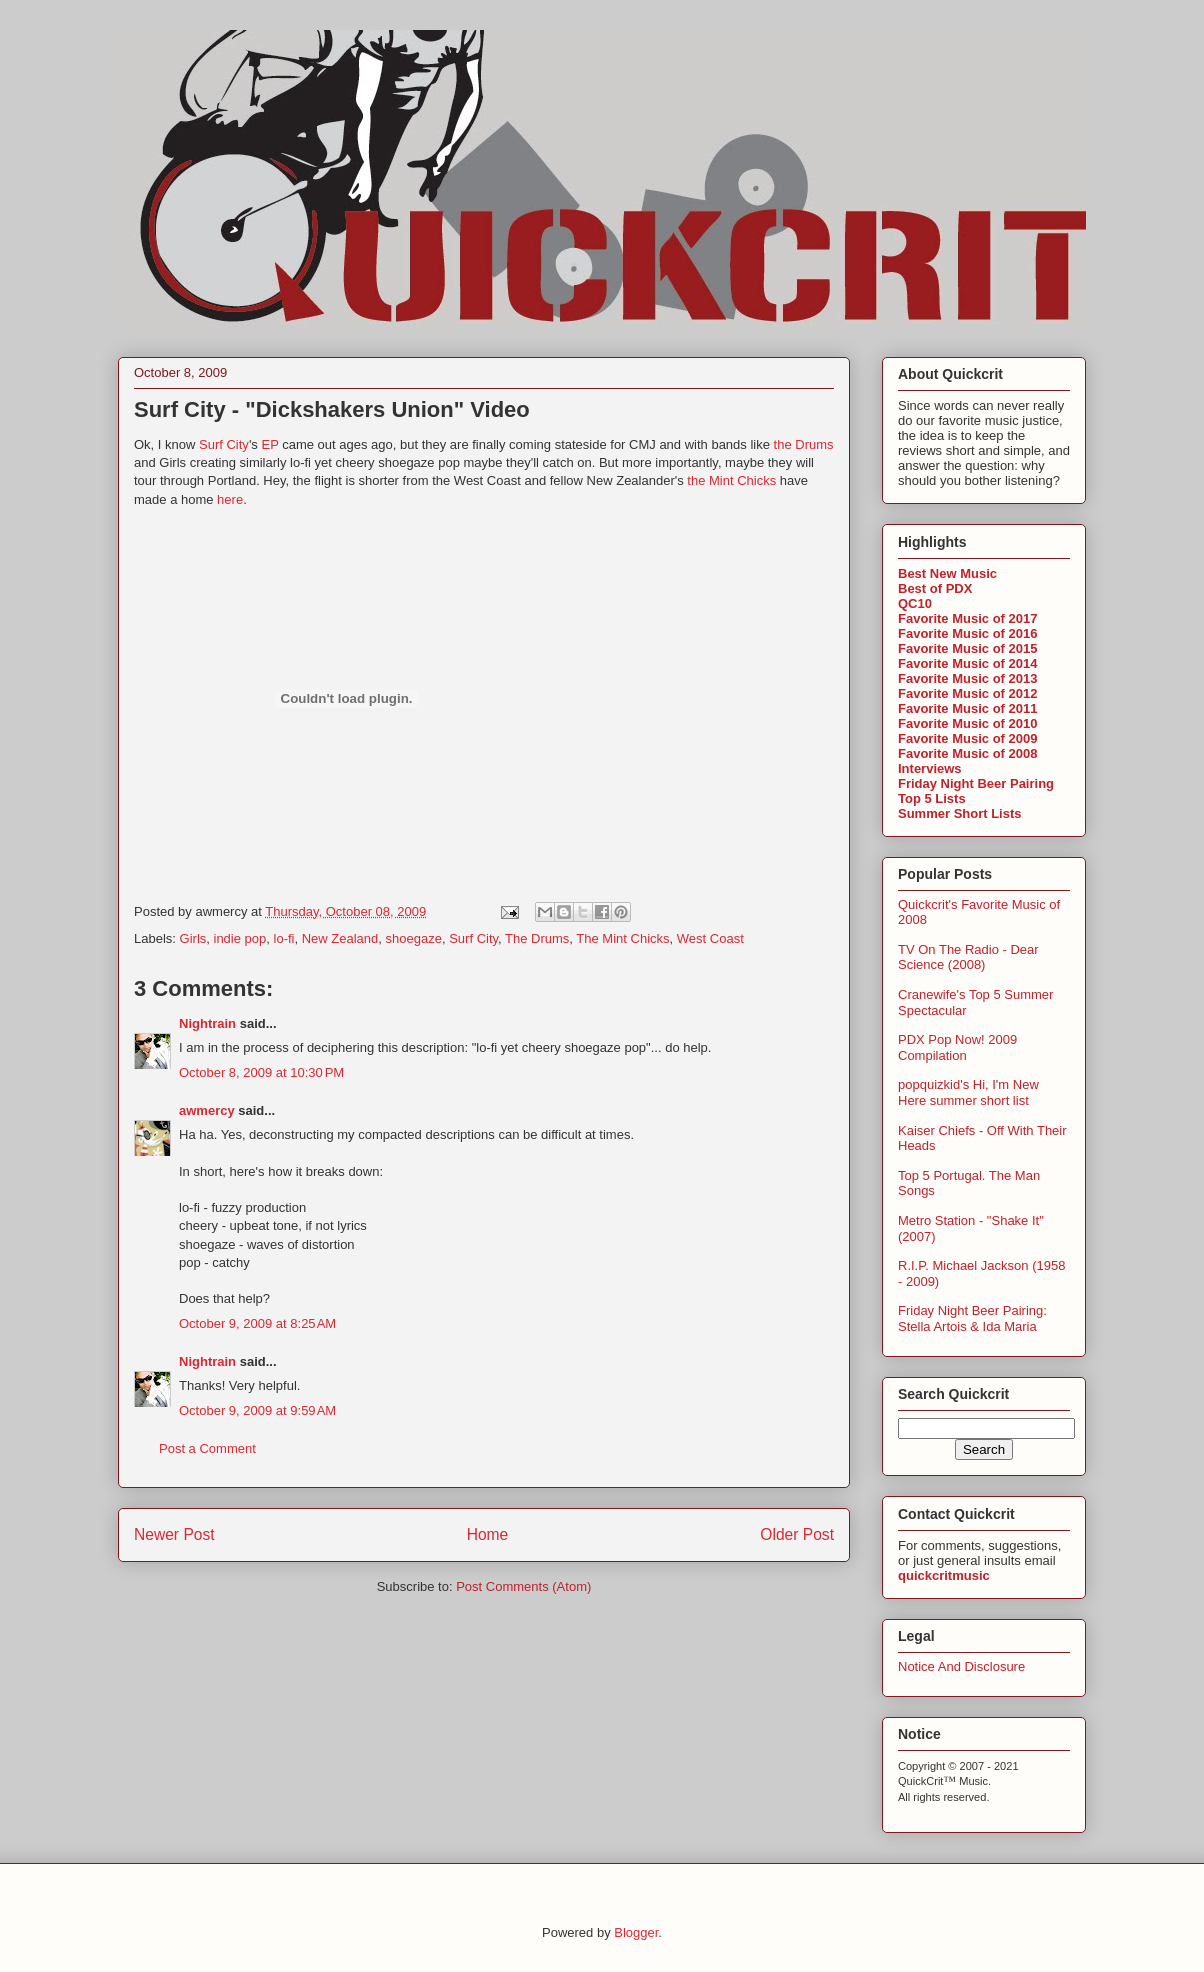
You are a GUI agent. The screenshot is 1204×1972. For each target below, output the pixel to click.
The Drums (537, 938)
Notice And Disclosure (961, 1666)
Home (488, 1534)
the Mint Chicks (731, 480)
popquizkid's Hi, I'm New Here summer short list (968, 1092)
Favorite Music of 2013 (967, 678)
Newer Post (174, 1534)
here (230, 499)
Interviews (930, 768)
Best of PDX (935, 588)
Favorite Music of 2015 (967, 648)
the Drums (804, 444)
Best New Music (947, 573)
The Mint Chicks (622, 938)
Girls (193, 938)
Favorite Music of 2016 (967, 633)
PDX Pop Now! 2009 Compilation (957, 1047)
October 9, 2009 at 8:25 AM (257, 1323)
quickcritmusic (944, 1575)
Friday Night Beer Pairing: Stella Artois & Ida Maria (972, 1318)
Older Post (797, 1534)
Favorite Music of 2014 (967, 663)
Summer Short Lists (960, 813)
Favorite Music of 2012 (967, 693)
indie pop (240, 938)
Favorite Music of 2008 (967, 753)
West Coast (710, 938)
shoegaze (414, 938)
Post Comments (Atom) (523, 1586)
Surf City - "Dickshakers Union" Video (332, 409)
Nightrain (207, 1023)
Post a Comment (207, 1448)
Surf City (224, 444)
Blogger (636, 1932)
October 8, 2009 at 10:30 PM (261, 1072)
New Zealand (340, 938)
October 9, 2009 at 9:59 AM (257, 1410)
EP (269, 444)
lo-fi (284, 938)
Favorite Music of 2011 (967, 708)
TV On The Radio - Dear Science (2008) (968, 957)
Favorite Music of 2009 (967, 738)
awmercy (207, 1110)
